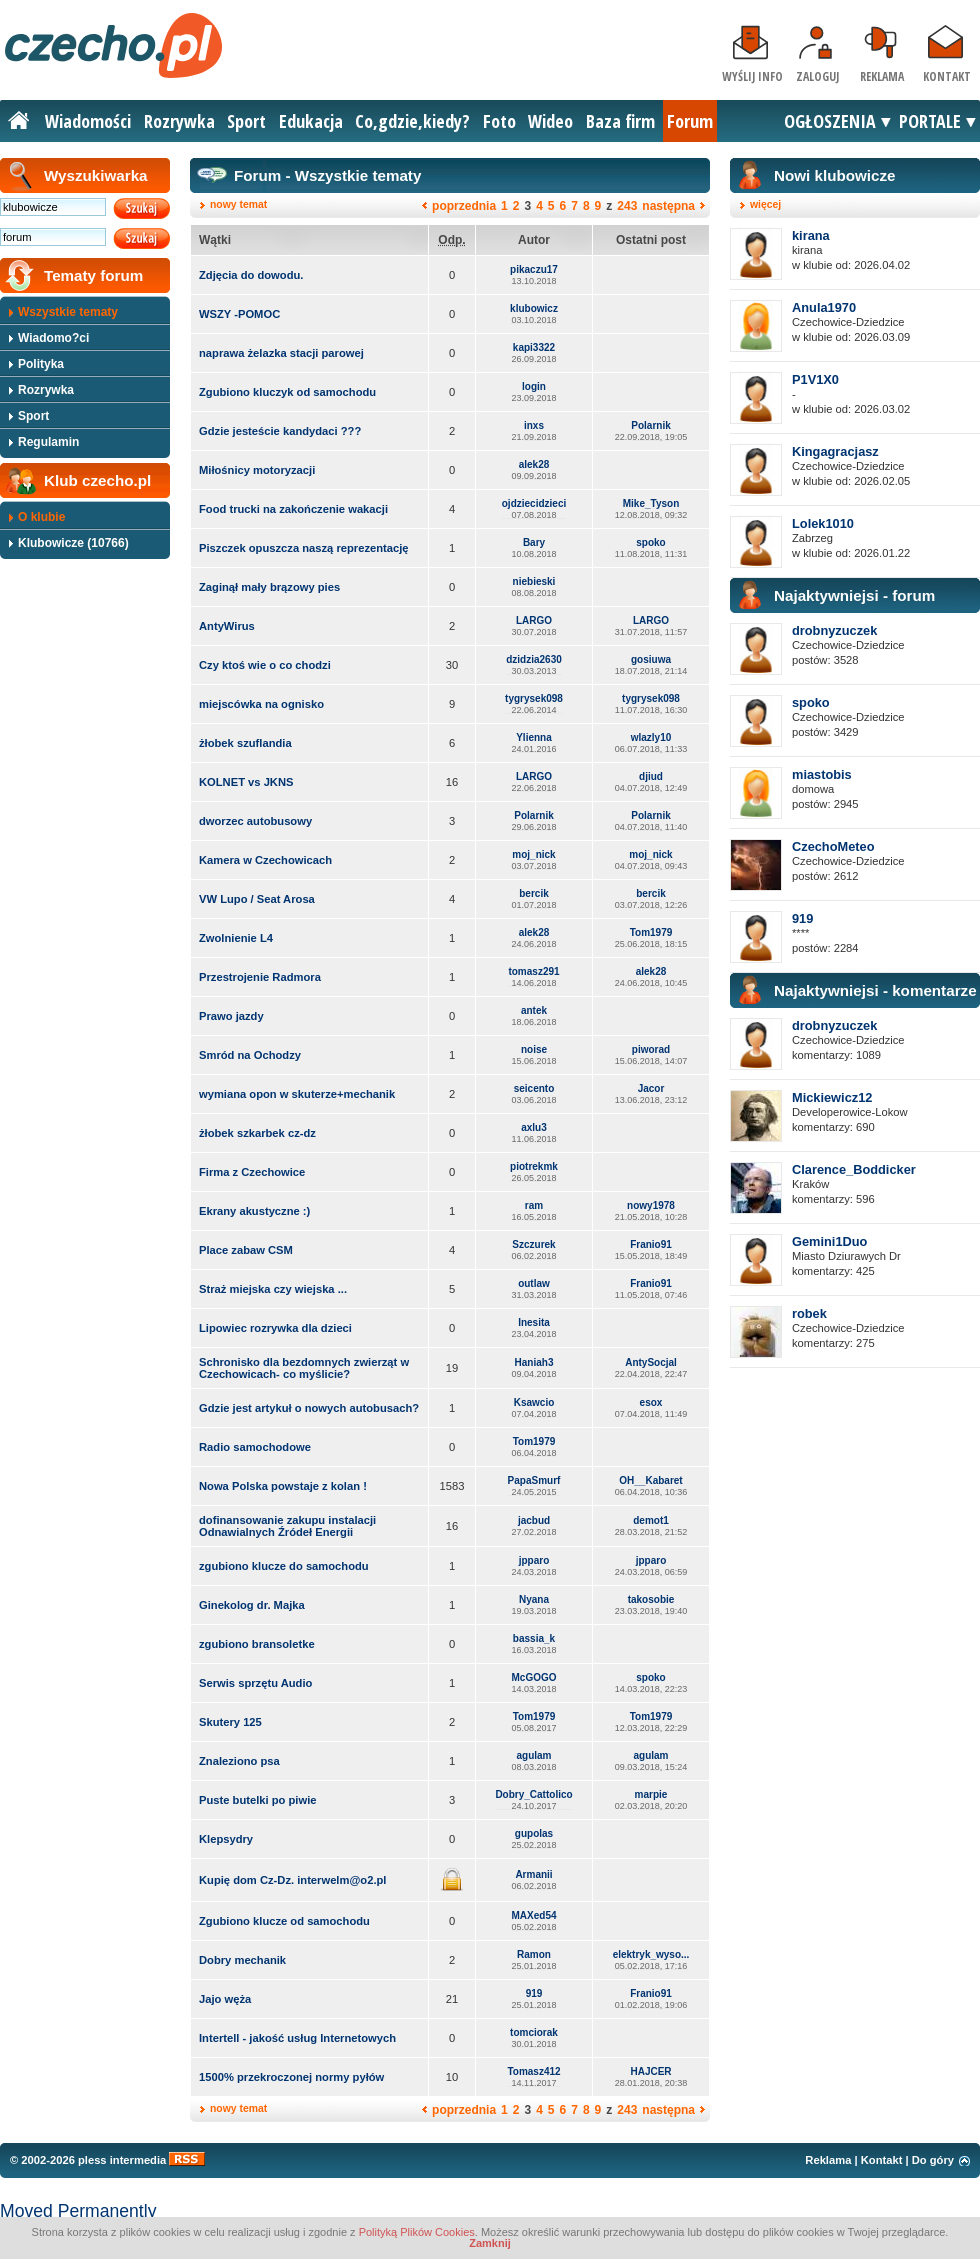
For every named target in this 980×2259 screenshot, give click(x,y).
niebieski (534, 581)
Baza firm (620, 121)
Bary (534, 542)
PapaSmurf (534, 1480)
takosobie (651, 1599)
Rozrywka (179, 121)
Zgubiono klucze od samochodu (284, 1921)
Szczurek (533, 1244)
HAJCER (650, 2071)
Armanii (533, 1874)
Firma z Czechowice (252, 1172)
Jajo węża (225, 1999)
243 (627, 206)
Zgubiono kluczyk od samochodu (287, 392)
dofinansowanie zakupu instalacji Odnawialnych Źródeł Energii (287, 1526)
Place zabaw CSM (246, 1250)
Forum (690, 121)
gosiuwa (651, 659)
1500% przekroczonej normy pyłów (291, 2077)
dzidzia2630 (534, 659)
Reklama (882, 76)
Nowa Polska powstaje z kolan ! (283, 1486)
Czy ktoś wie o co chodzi (265, 665)
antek (534, 1010)
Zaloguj (817, 76)
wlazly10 (651, 737)
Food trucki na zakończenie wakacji (293, 509)
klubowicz (534, 308)
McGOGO (533, 1677)
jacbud (534, 1520)
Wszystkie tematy (68, 312)
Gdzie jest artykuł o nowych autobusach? (309, 1408)
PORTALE (930, 121)
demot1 (651, 1520)
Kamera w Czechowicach (265, 860)
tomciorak (534, 2032)
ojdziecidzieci (534, 503)
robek (809, 1313)
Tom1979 (651, 932)
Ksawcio (534, 1402)
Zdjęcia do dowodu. (251, 275)
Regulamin (48, 442)
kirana (811, 235)
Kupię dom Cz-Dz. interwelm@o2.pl (292, 1880)
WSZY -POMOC (239, 314)
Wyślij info (752, 76)
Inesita (534, 1322)
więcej (765, 204)
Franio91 (651, 1244)
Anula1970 (824, 307)
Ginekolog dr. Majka (252, 1605)
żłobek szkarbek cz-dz (257, 1133)
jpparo (534, 1560)
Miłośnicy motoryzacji (257, 470)
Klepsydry (226, 1839)
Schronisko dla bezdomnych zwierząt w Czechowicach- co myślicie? (304, 1368)
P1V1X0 (815, 379)
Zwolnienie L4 (236, 938)
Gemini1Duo (829, 1241)
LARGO (534, 620)
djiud (651, 776)
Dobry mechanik (242, 1960)
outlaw (534, 1283)
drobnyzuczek (834, 630)
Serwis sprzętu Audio (255, 1683)
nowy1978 (651, 1205)
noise (534, 1049)
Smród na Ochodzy (250, 1055)
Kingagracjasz (835, 451)
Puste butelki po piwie (258, 1800)
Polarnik (650, 425)
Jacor (651, 1088)
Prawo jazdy (231, 1016)
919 (534, 1993)
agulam (533, 1755)
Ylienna (534, 737)
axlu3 (534, 1127)
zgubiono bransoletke (257, 1644)
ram (534, 1205)
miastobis (822, 774)
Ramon (534, 1954)
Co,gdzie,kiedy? (412, 121)
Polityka (41, 364)
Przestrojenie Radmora (260, 977)
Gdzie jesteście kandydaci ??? (280, 431)
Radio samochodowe (255, 1447)
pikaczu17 (534, 269)
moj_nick (533, 854)
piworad (651, 1049)
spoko (650, 542)
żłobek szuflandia (245, 743)
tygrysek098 (534, 698)
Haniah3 (534, 1362)
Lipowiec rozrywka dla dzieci (275, 1328)
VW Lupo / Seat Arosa (257, 899)
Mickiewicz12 (832, 1097)
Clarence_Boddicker (854, 1169)
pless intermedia (122, 2160)
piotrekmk (534, 1166)
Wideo (550, 121)
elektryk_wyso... (651, 1954)
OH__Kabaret (650, 1480)
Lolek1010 (823, 523)
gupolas (534, 1833)
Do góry (933, 2160)
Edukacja (311, 121)
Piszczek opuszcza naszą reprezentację (304, 548)
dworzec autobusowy (255, 821)
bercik (533, 893)
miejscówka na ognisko (261, 704)
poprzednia (464, 206)
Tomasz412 (533, 2071)
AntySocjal (651, 1362)
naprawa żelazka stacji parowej (281, 353)
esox (651, 1402)
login (534, 386)
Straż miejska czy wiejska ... (273, 1289)
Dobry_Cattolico (533, 1794)
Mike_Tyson (651, 503)
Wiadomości (88, 121)
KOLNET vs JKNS (246, 782)
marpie (651, 1794)
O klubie (41, 517)
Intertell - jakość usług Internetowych (297, 2038)
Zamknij (490, 2243)
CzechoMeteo (833, 846)
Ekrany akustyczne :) (254, 1211)
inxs (534, 425)
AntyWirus (227, 626)
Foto (499, 121)
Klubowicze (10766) (73, 543)
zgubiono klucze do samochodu (284, 1566)
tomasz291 (533, 971)
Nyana (534, 1599)
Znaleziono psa (239, 1761)
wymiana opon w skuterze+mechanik (297, 1094)
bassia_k (534, 1638)
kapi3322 (534, 347)
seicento (534, 1088)
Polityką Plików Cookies (417, 2232)
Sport (246, 121)
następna (668, 206)
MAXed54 (533, 1915)
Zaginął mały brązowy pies (269, 587)
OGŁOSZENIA (830, 121)
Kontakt (947, 76)
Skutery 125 (230, 1722)
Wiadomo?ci (53, 338)
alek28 (534, 464)
